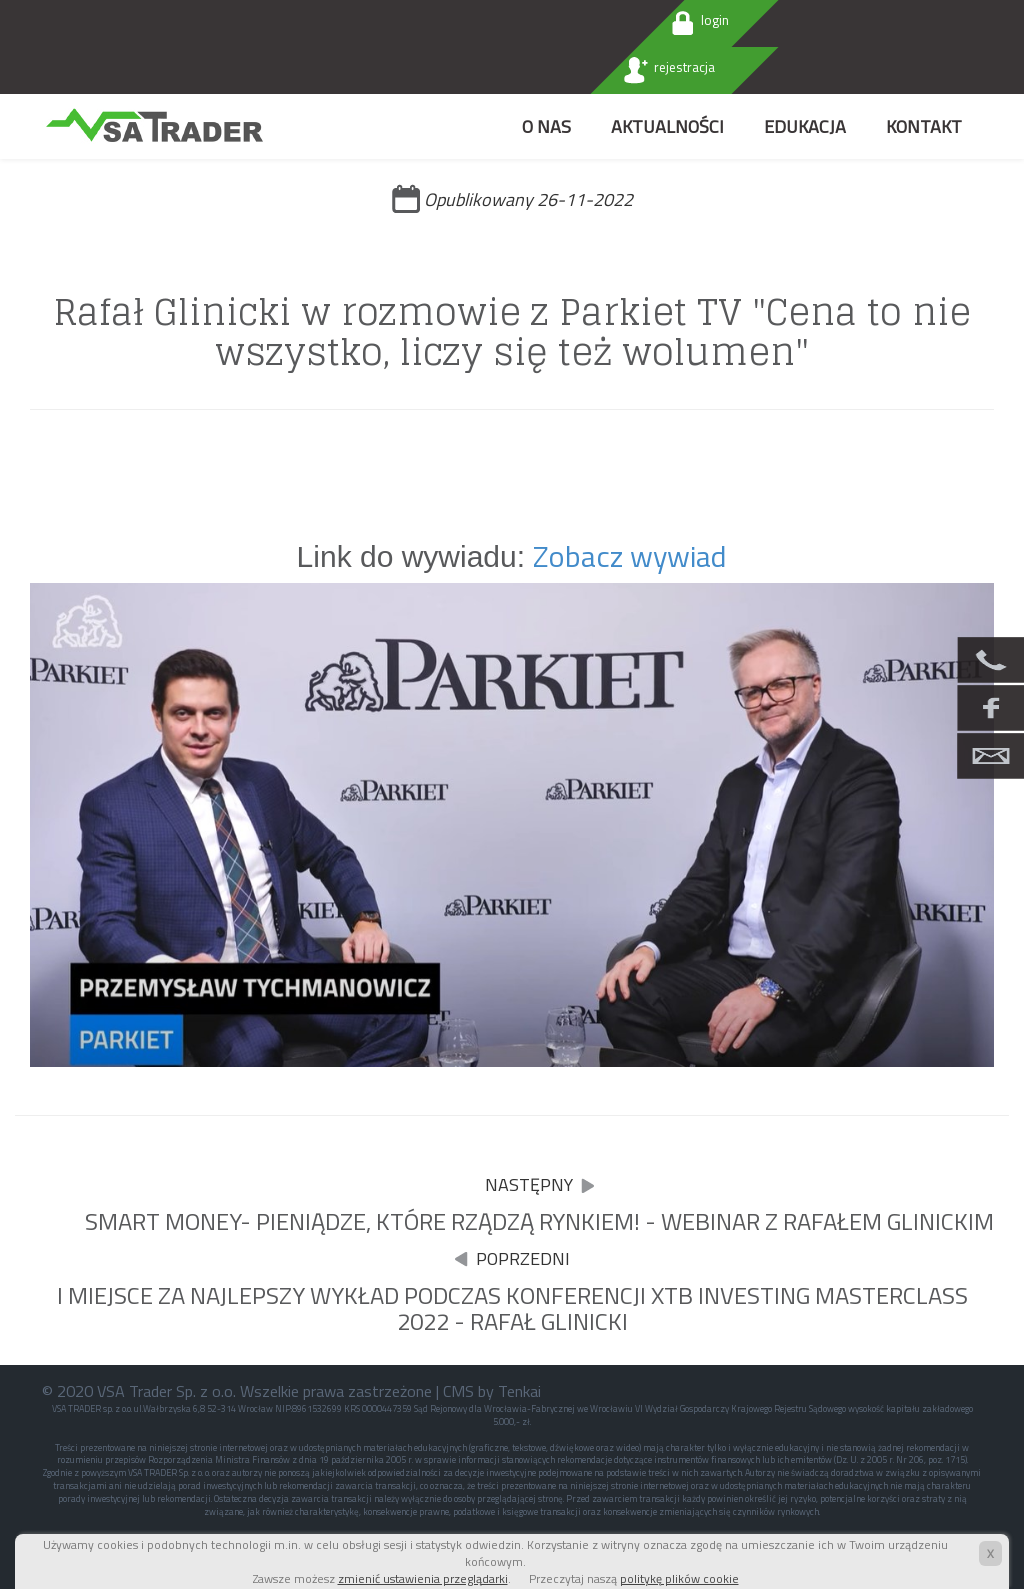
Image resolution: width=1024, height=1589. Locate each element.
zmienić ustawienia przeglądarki (423, 1578)
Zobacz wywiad (630, 556)
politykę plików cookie (679, 1578)
